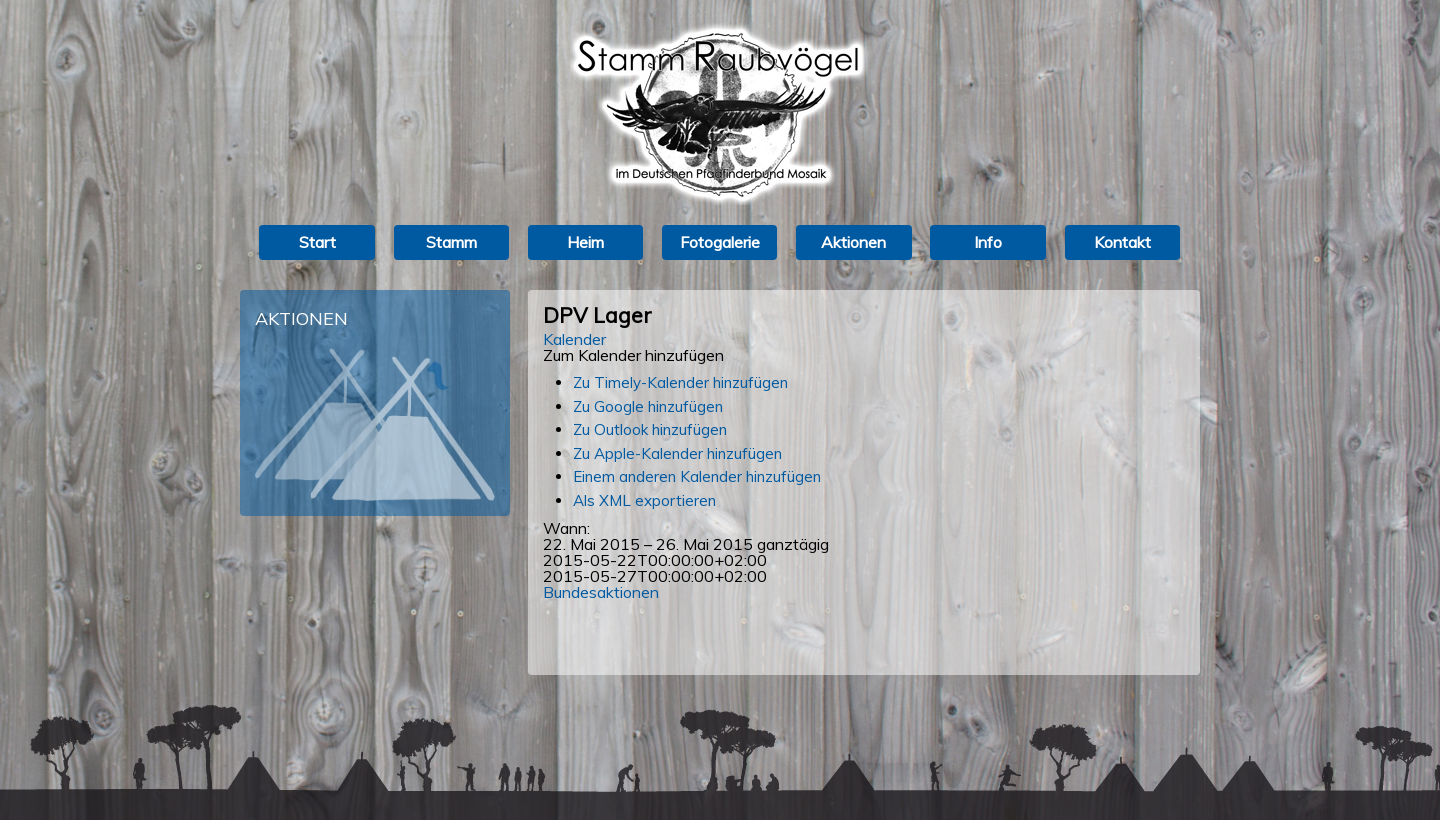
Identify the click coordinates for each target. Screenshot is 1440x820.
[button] (633, 355)
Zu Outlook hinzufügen (650, 429)
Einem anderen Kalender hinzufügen (697, 476)
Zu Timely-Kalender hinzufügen (680, 382)
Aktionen (853, 242)
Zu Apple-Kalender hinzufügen (677, 453)
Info (988, 242)
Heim (585, 242)
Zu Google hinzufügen (648, 406)
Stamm (451, 242)
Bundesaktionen (601, 592)
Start (317, 242)
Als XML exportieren (644, 500)
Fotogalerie (720, 242)
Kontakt (1122, 242)
